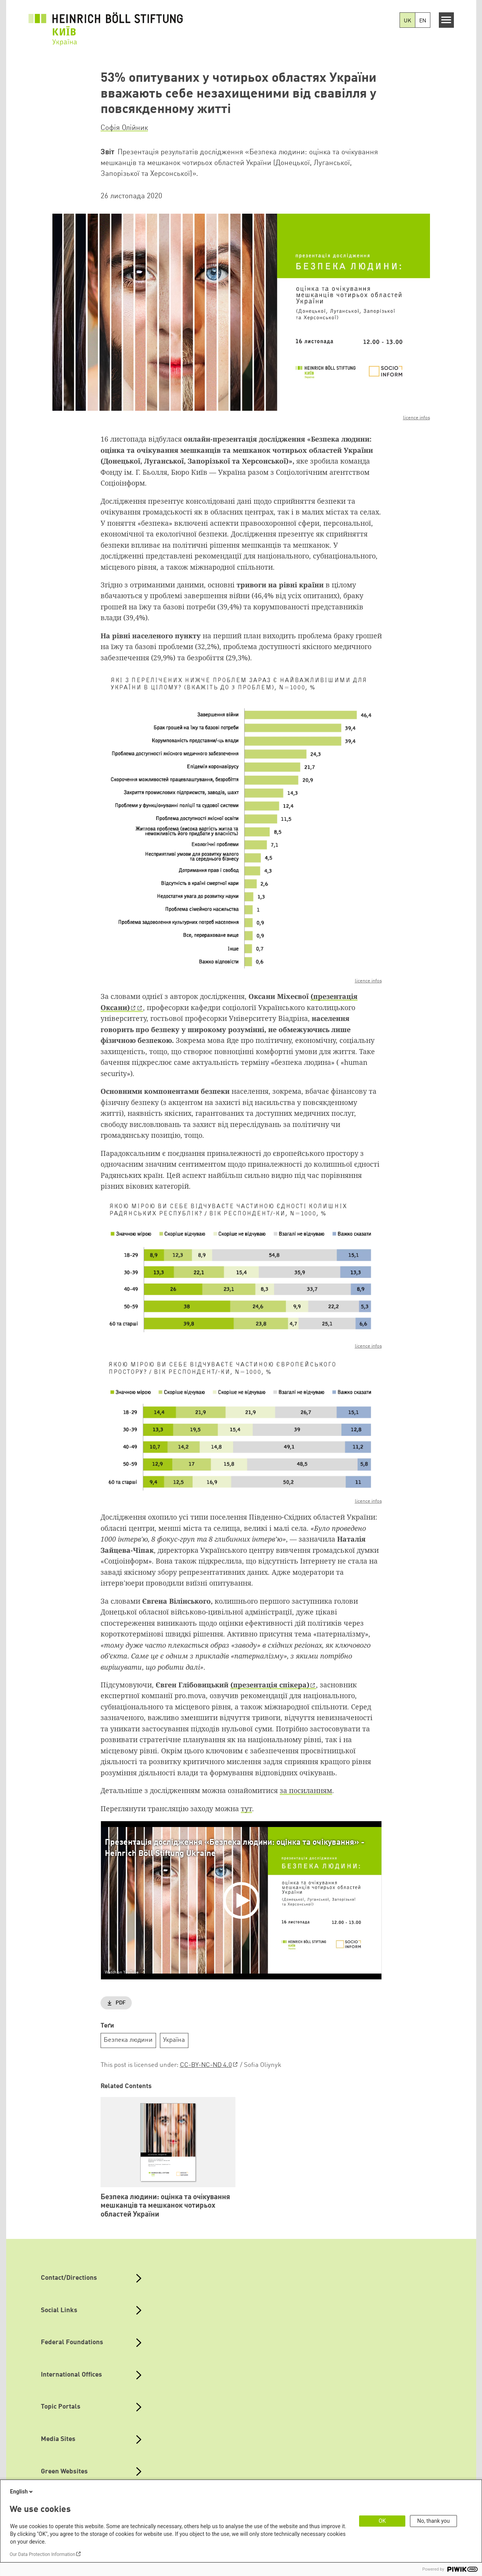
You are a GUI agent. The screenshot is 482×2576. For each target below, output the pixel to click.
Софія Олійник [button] (124, 128)
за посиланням (306, 1790)
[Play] (243, 1900)
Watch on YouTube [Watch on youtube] (122, 1972)
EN (422, 21)
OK (382, 2521)
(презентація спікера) (269, 1684)
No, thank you (433, 2521)
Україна (174, 2040)
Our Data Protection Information (42, 2554)
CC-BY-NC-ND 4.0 (206, 2065)
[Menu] (446, 20)
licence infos (416, 417)
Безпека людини (128, 2040)
